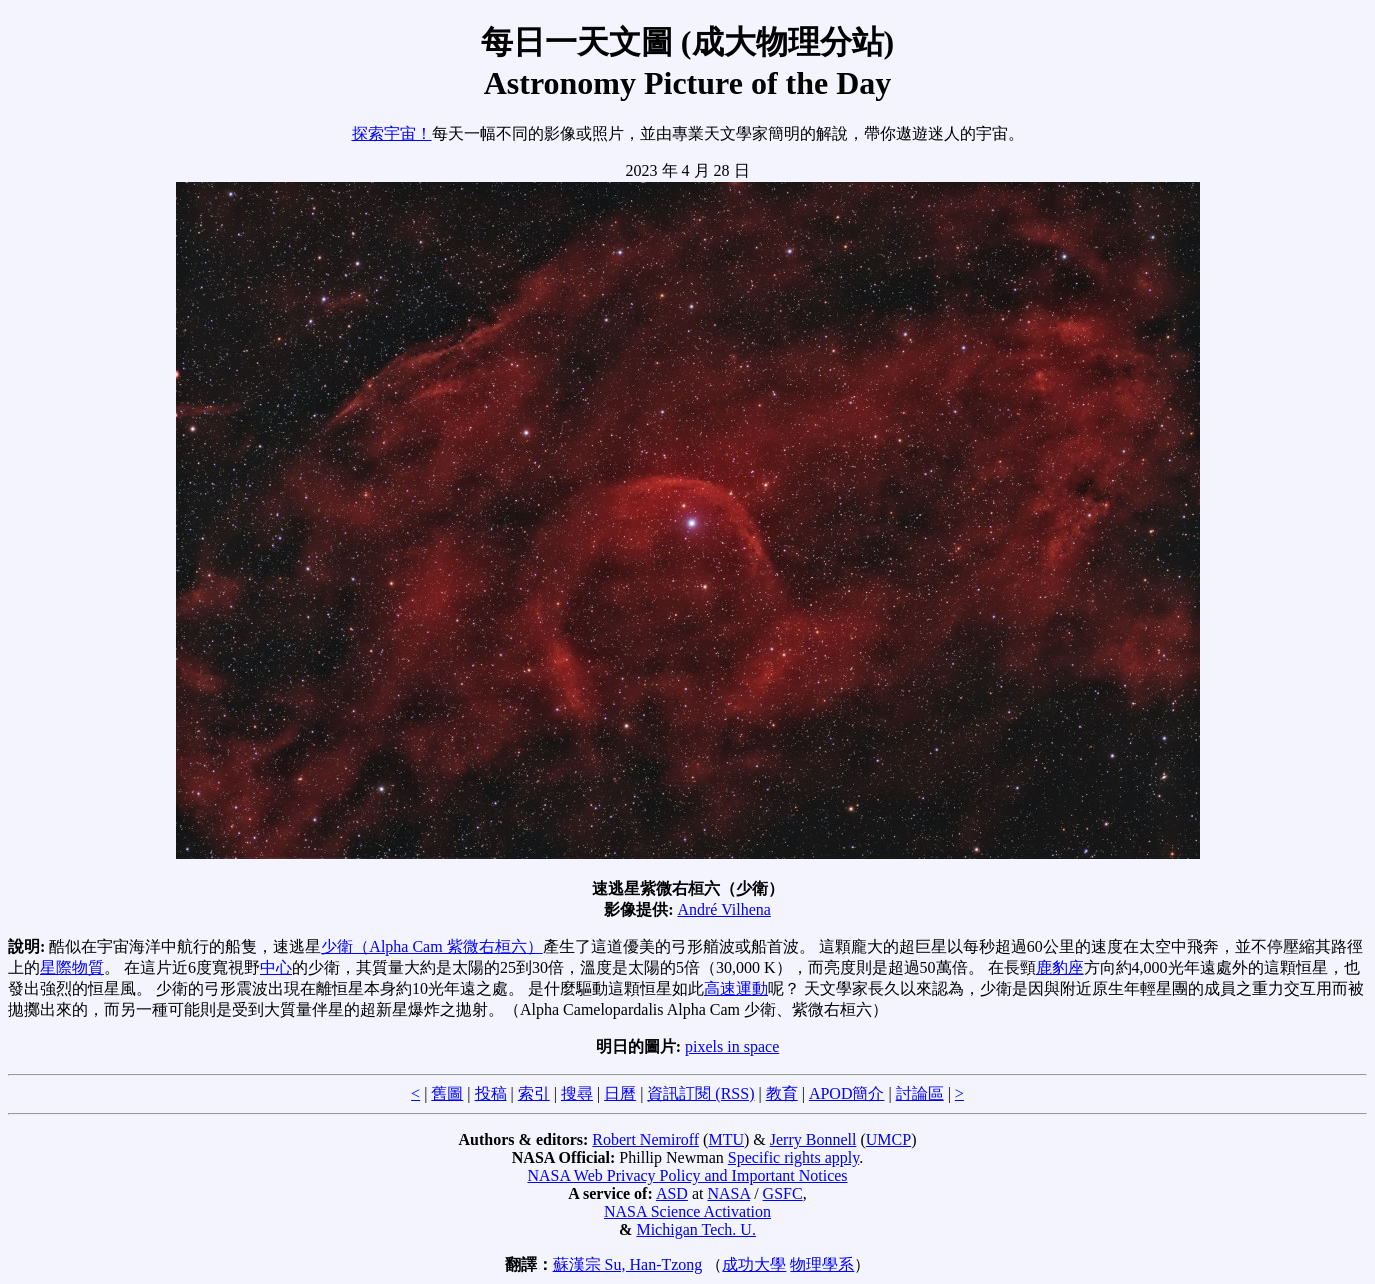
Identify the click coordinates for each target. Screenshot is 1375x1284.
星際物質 (72, 967)
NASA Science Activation (687, 1211)
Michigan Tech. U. (695, 1229)
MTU (726, 1139)
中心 (276, 967)
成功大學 (754, 1264)
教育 (782, 1093)
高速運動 (736, 988)
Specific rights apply (793, 1157)
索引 (534, 1093)
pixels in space (732, 1046)
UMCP (888, 1139)
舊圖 (447, 1093)
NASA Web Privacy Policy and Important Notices (687, 1175)
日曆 (620, 1093)
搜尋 (577, 1093)
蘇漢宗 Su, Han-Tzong (628, 1264)
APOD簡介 (847, 1093)
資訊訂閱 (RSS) (700, 1093)
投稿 (491, 1093)
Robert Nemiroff (645, 1139)
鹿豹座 (1060, 967)
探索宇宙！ (392, 133)
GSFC (783, 1193)
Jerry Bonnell (813, 1139)
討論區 (920, 1093)
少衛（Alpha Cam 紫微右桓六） (431, 946)
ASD (672, 1193)
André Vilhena (723, 909)
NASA (728, 1193)
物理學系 (822, 1264)
